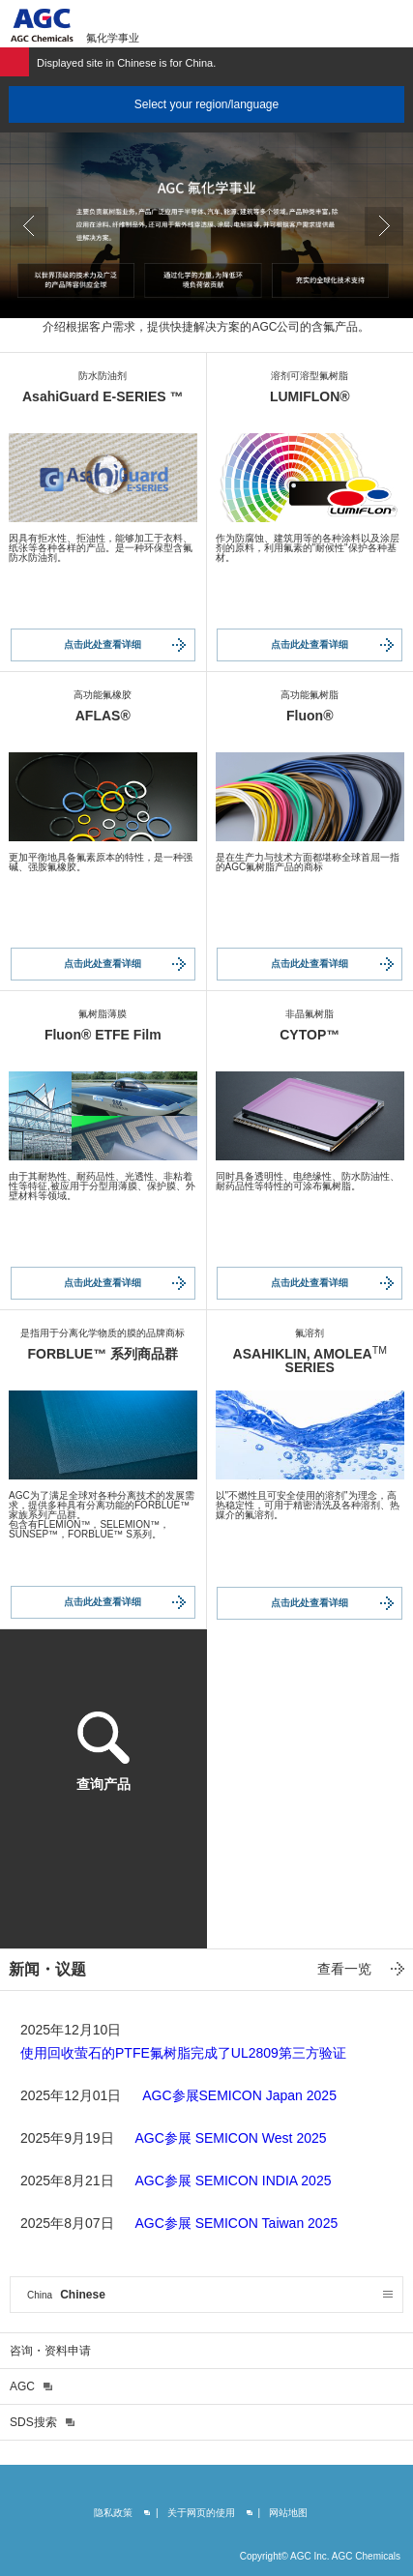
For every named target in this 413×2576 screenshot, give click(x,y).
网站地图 (288, 2512)
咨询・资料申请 (50, 2350)
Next (384, 226)
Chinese (66, 2294)
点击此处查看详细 (102, 644)
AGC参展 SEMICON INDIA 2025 (232, 2180)
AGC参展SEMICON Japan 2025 (239, 2095)
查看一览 (344, 1969)
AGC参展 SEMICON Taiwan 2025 (236, 2223)
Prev (29, 226)
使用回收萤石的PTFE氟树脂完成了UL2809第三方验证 (183, 2053)
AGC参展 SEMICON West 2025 (230, 2138)
